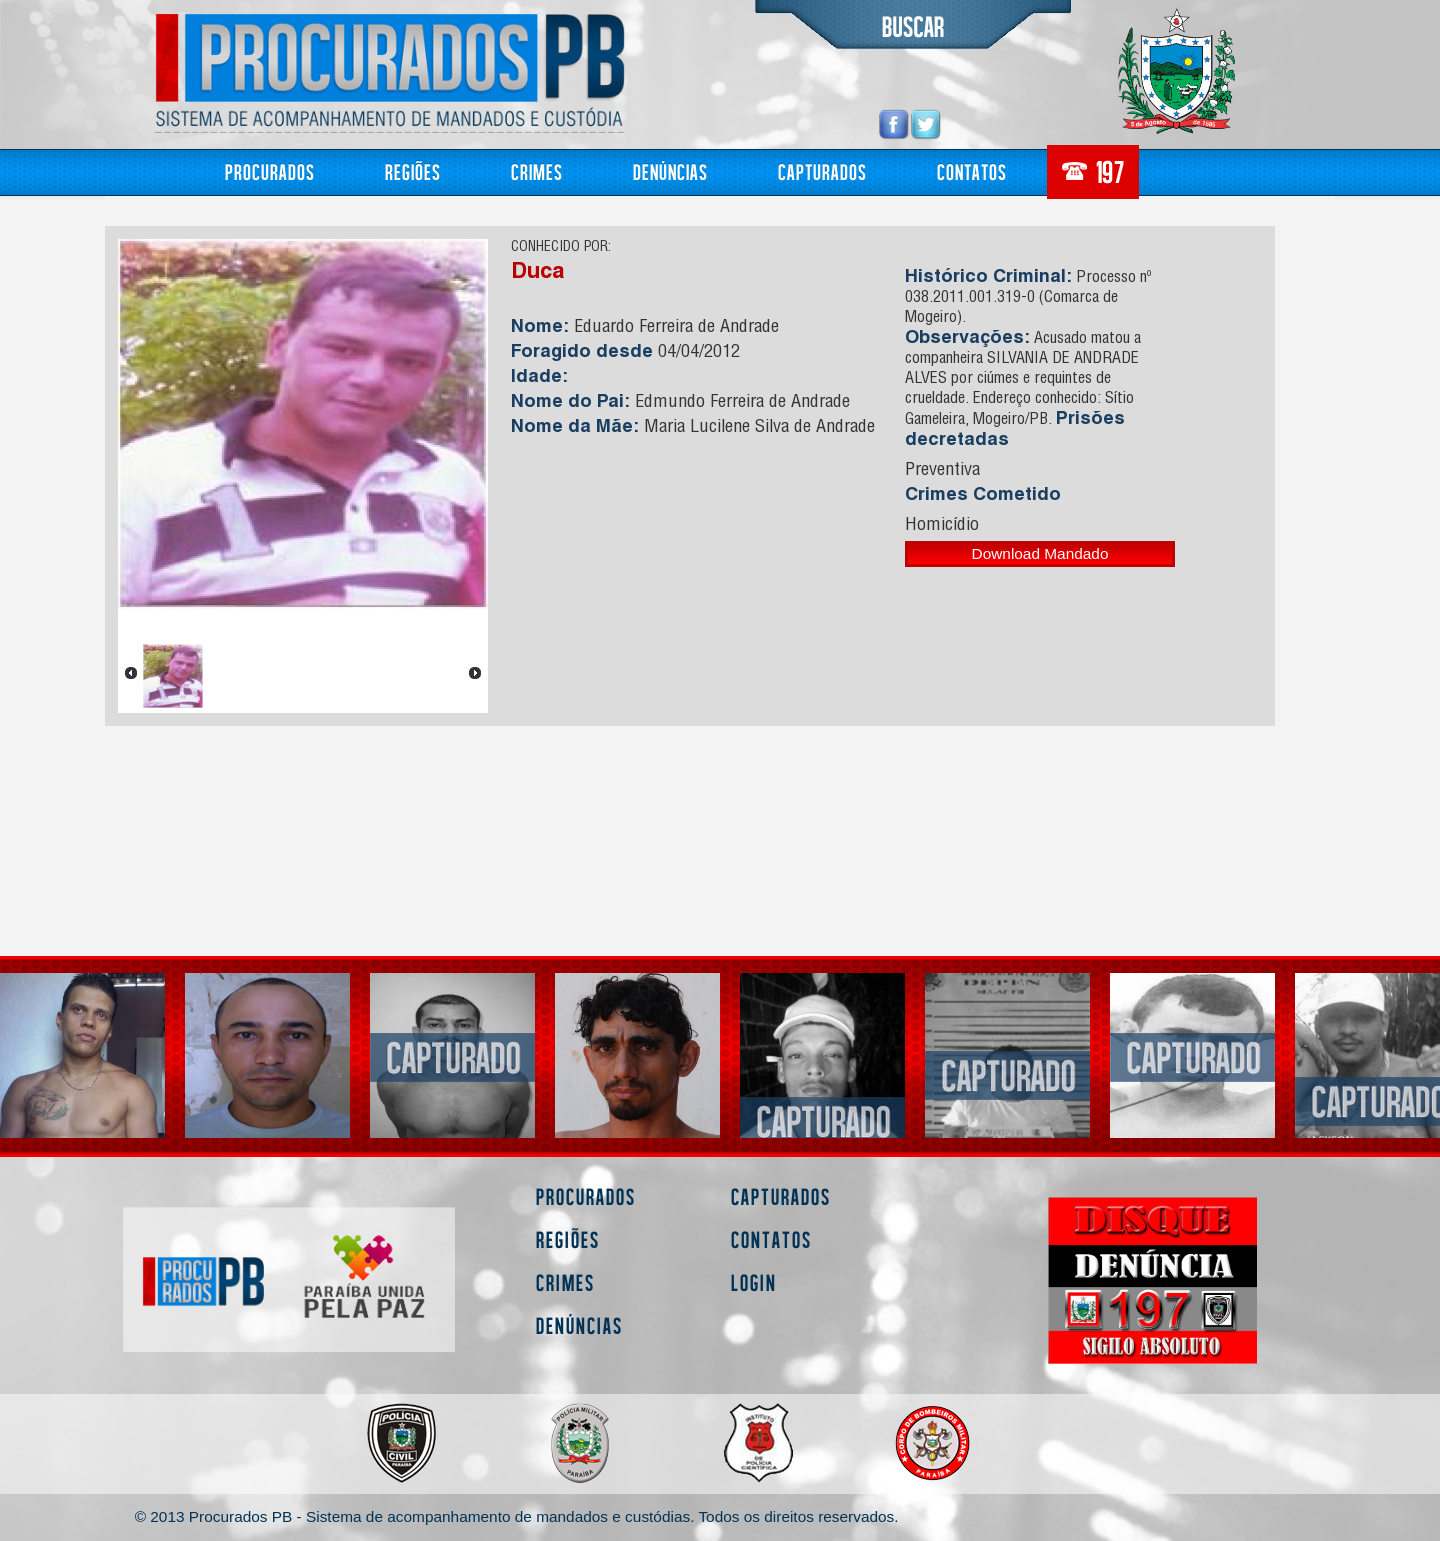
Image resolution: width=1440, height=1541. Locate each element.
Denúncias (670, 171)
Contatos (972, 171)
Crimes (537, 171)
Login (754, 1282)
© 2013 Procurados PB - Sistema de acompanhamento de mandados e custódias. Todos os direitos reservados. (517, 1516)
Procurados (270, 171)
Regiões (413, 171)
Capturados (822, 171)
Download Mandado (1040, 553)
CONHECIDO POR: (561, 248)
